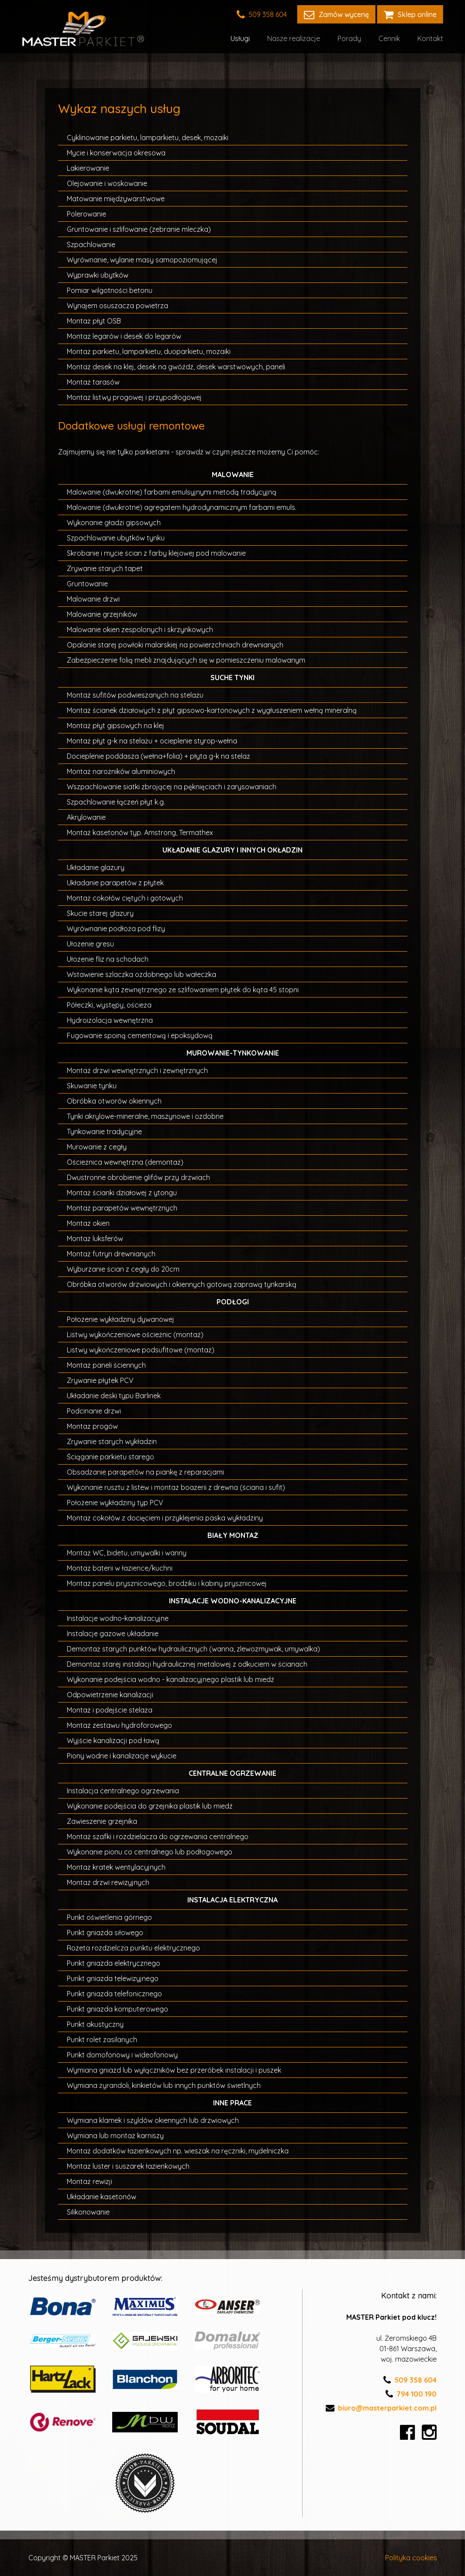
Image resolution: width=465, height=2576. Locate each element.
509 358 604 (262, 14)
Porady (349, 38)
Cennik (389, 38)
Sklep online (410, 14)
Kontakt (430, 38)
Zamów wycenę (336, 14)
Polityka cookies (411, 2557)
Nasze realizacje (293, 38)
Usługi (240, 38)
